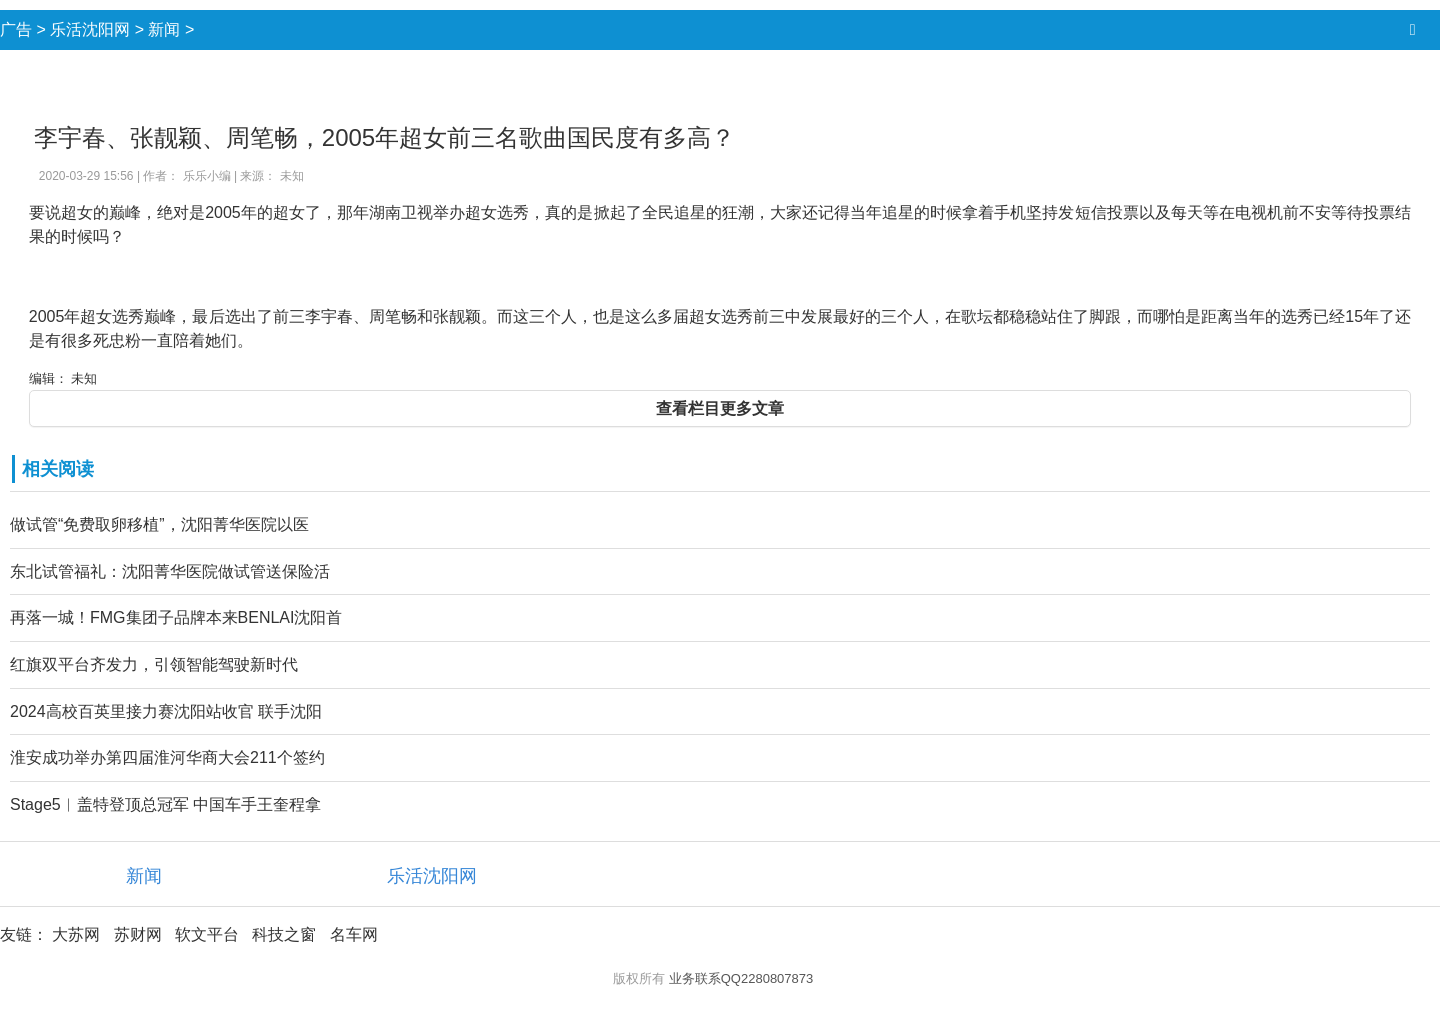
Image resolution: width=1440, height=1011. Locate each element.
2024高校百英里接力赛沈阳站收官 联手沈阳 (166, 711)
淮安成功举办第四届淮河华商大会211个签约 (167, 757)
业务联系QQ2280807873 (741, 978)
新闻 (164, 29)
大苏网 (76, 934)
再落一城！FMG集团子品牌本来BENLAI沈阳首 (176, 617)
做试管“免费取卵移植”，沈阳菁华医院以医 (159, 524)
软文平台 (207, 934)
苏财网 (138, 934)
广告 (16, 29)
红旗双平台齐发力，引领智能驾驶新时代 (154, 664)
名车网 (354, 934)
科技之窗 (284, 934)
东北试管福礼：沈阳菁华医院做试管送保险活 (170, 571)
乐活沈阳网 (90, 29)
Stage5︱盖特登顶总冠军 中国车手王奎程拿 (165, 804)
